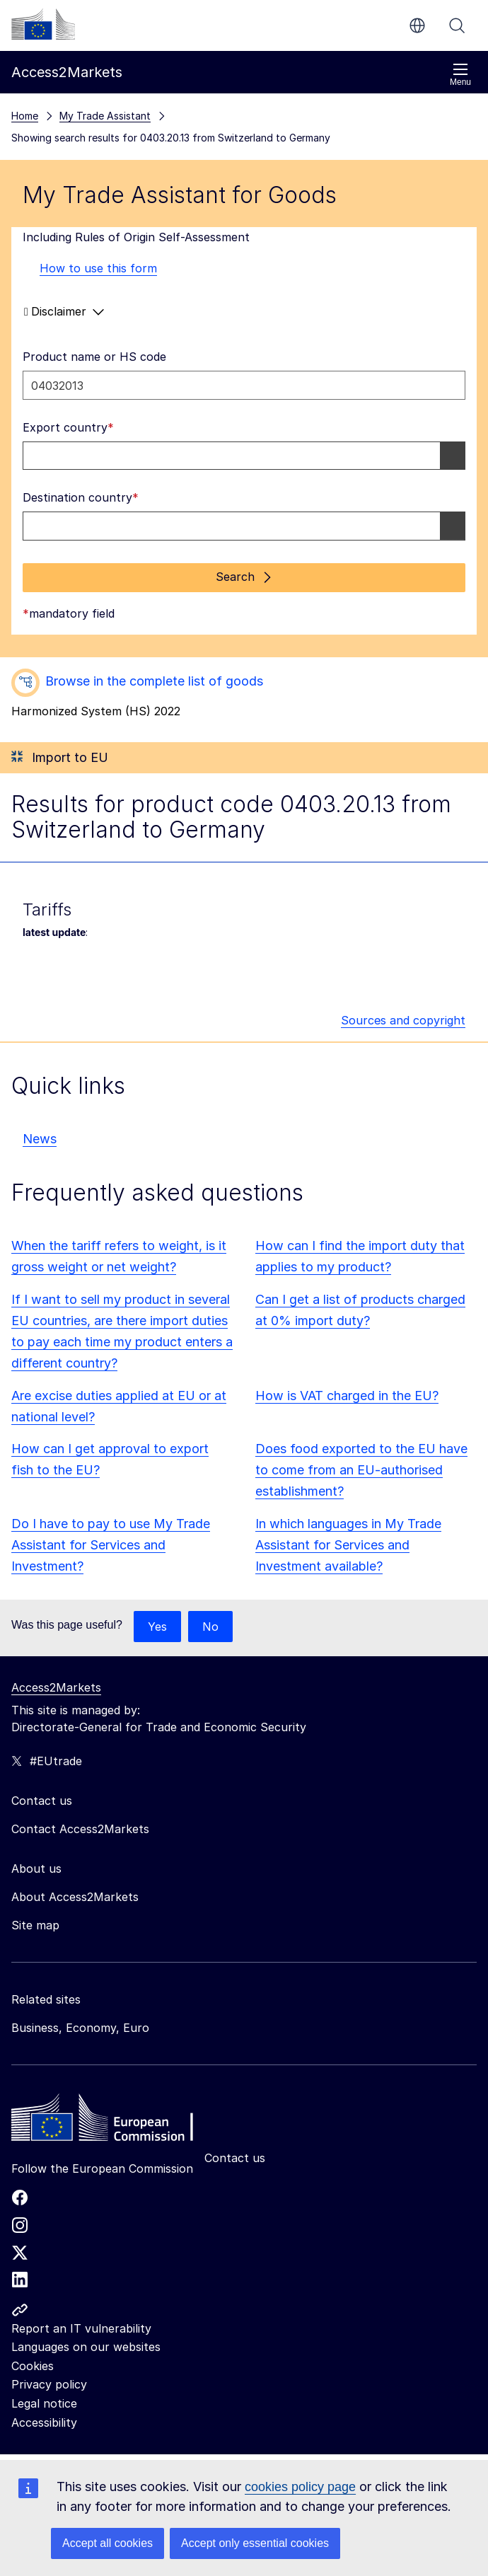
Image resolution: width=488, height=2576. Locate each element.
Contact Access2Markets (80, 1829)
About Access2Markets (75, 1897)
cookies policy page (300, 2487)
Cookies (32, 2366)
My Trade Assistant (105, 116)
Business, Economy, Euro (80, 2028)
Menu (460, 74)
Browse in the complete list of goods (154, 681)
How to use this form (90, 268)
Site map (35, 1925)
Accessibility (44, 2422)
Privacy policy (49, 2384)
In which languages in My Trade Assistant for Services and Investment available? (348, 1544)
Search (456, 25)
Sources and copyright (403, 1020)
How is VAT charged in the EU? (346, 1395)
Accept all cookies (107, 2543)
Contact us (234, 2158)
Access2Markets (56, 1687)
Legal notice (44, 2403)
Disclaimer (64, 311)
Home (24, 116)
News (40, 1138)
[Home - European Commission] (113, 2121)
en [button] (417, 25)
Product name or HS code (94, 357)
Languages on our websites (86, 2347)
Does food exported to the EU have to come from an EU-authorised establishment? (361, 1469)
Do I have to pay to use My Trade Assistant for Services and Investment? (110, 1544)
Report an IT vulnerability (81, 2328)
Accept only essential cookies (255, 2543)
